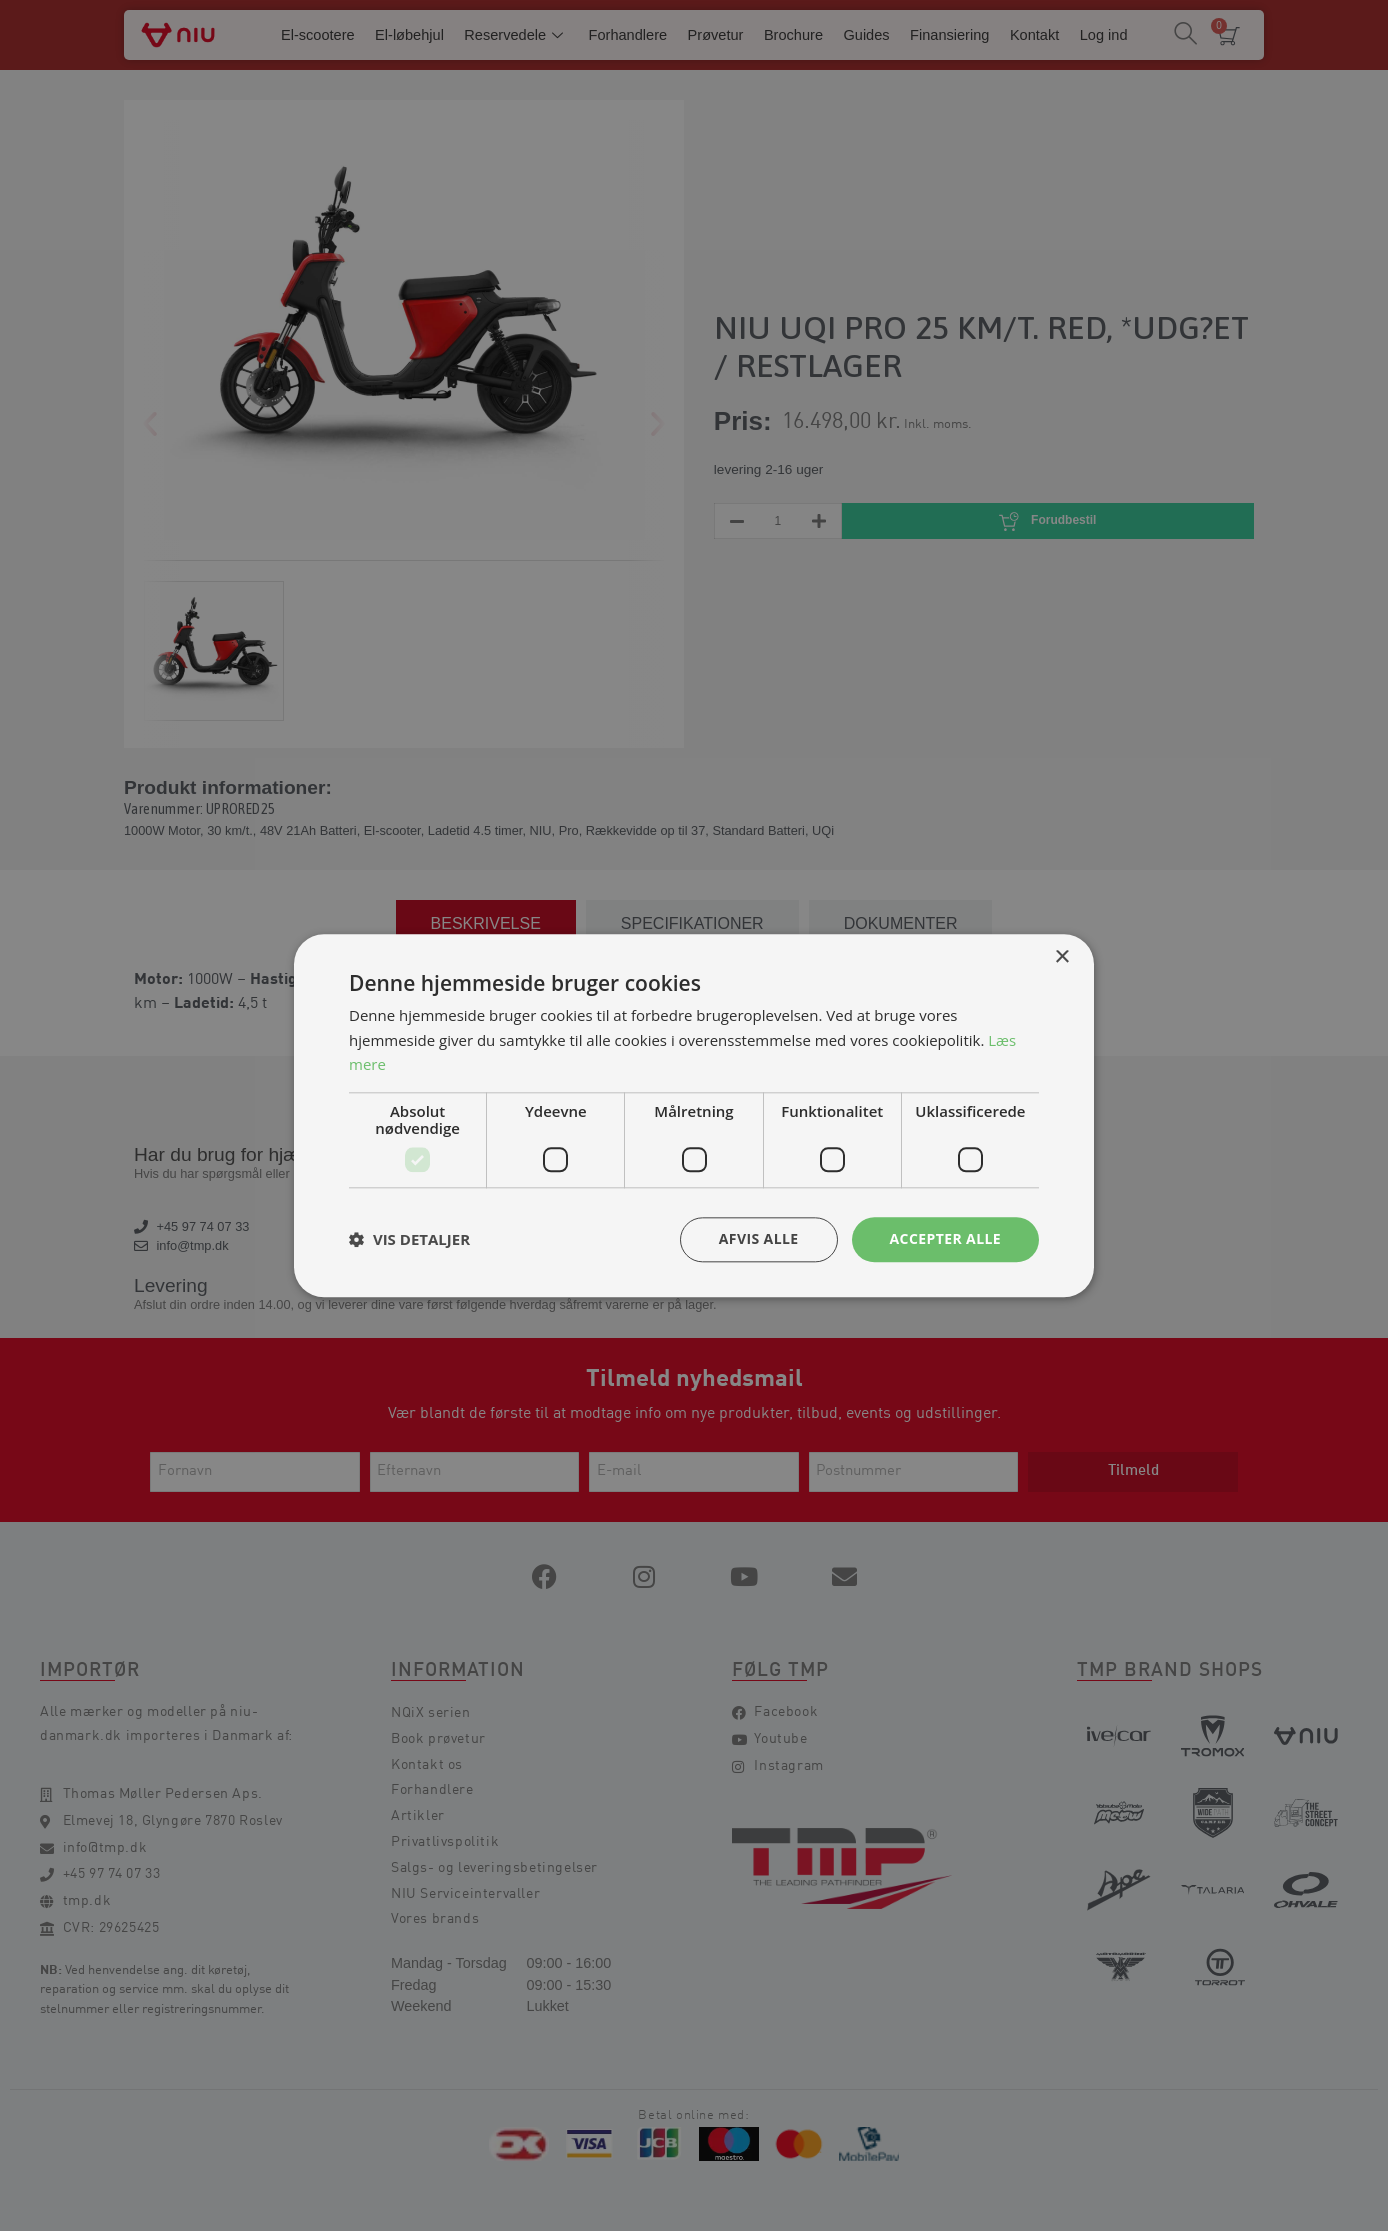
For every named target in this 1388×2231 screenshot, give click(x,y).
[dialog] (694, 1115)
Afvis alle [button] (759, 1238)
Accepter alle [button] (945, 1238)
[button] (409, 1240)
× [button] (1061, 957)
